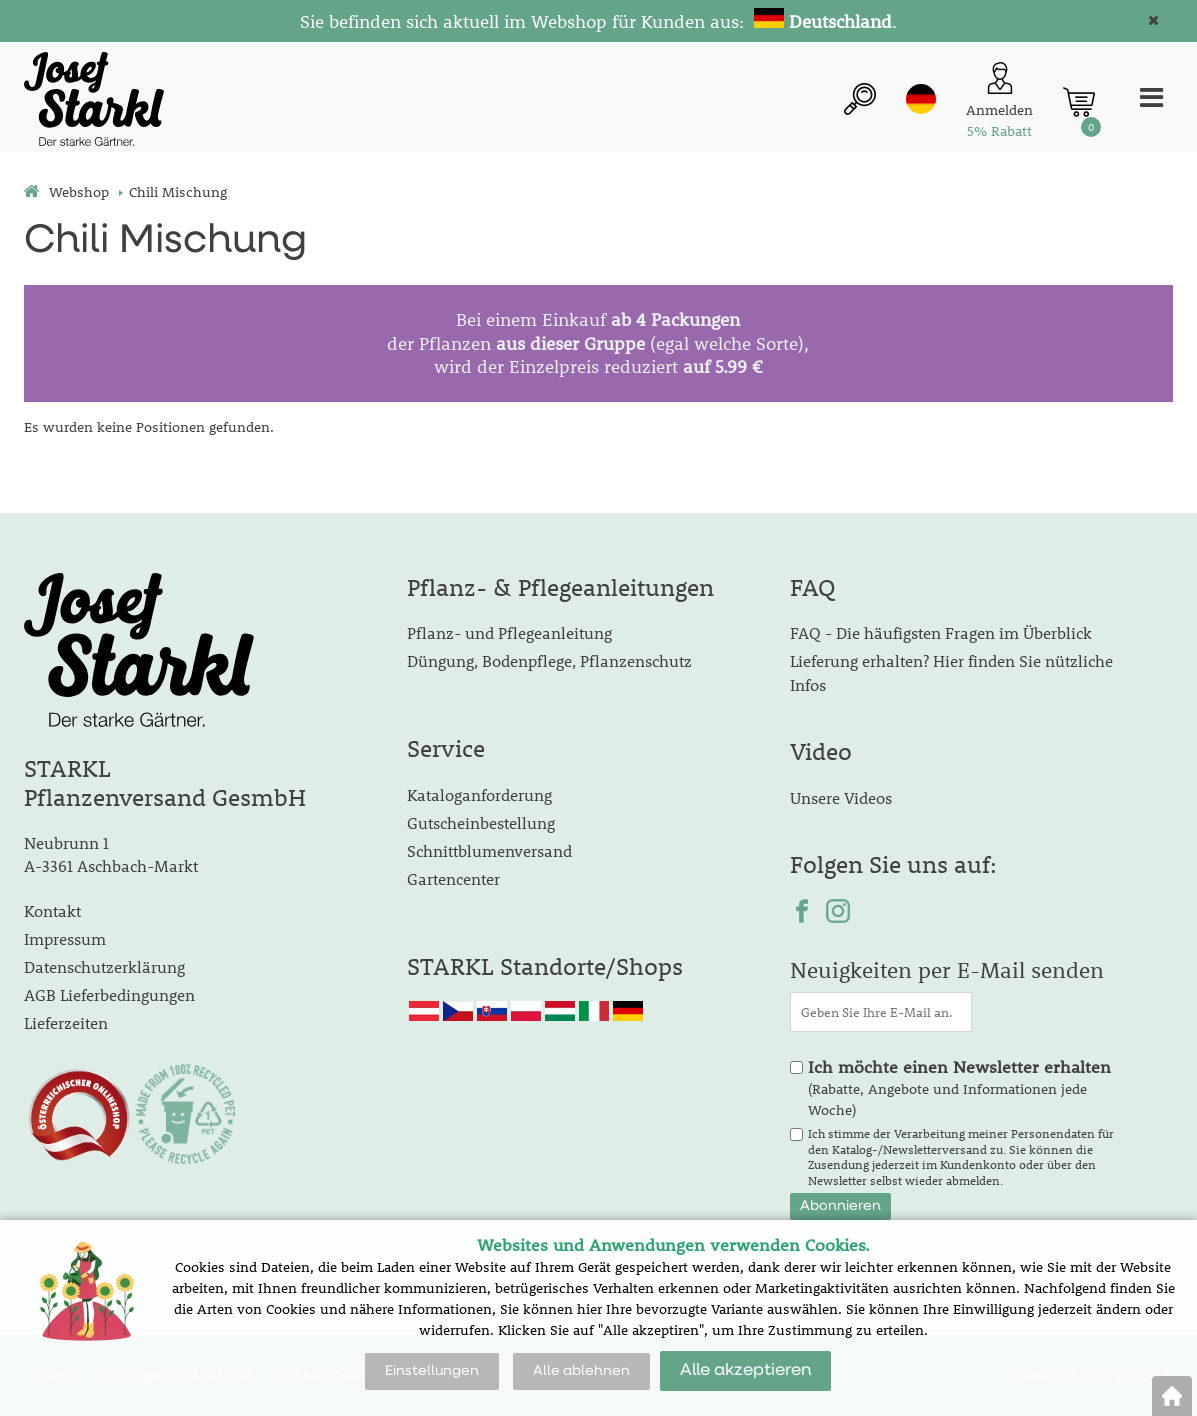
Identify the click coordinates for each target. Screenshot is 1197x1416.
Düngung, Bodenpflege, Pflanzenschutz (549, 660)
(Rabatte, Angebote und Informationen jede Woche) (959, 1088)
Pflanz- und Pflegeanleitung (509, 632)
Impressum (65, 938)
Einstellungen (432, 1371)
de (921, 99)
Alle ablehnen (581, 1371)
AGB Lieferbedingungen (109, 994)
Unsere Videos (841, 797)
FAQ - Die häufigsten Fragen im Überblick (941, 632)
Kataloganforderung (479, 794)
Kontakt (52, 910)
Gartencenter (453, 878)
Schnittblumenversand (489, 850)
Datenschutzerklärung (104, 966)
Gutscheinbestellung (481, 822)
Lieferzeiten (66, 1022)
